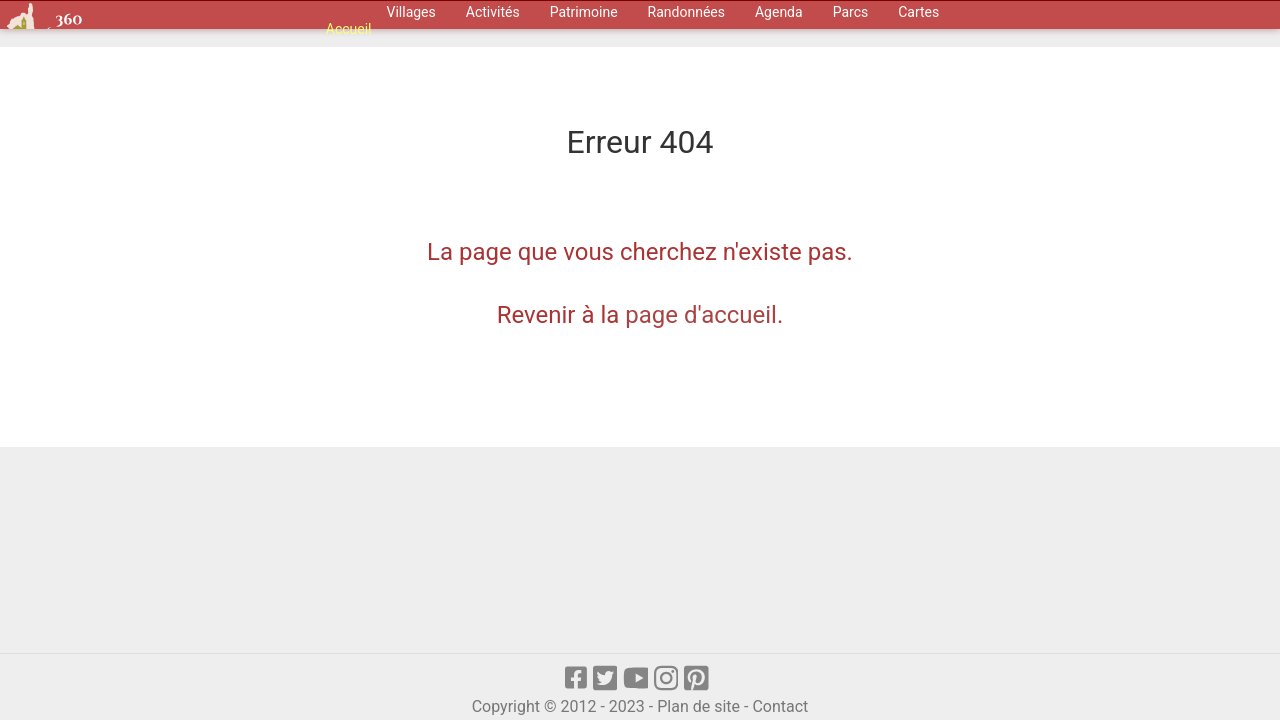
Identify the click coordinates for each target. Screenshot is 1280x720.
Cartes (918, 12)
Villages (411, 12)
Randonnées (686, 12)
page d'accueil (701, 315)
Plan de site (698, 706)
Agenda (779, 12)
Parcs (851, 12)
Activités (493, 12)
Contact (780, 706)
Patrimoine (584, 12)
